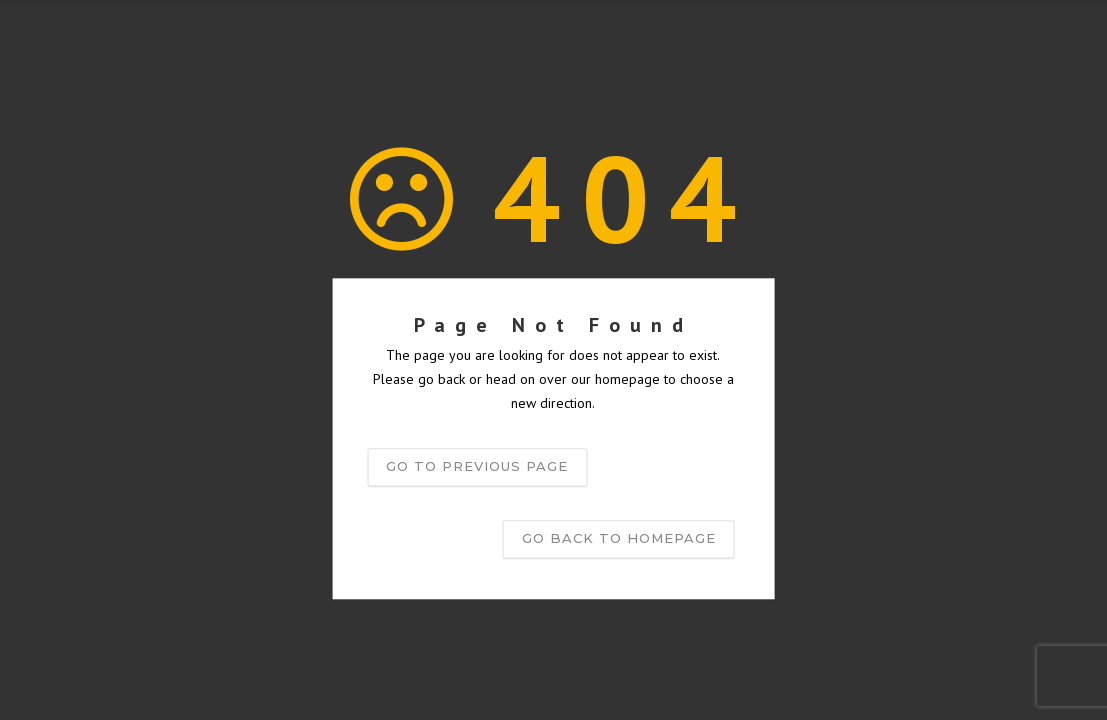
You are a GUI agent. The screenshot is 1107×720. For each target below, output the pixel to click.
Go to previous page (477, 467)
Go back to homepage (619, 539)
